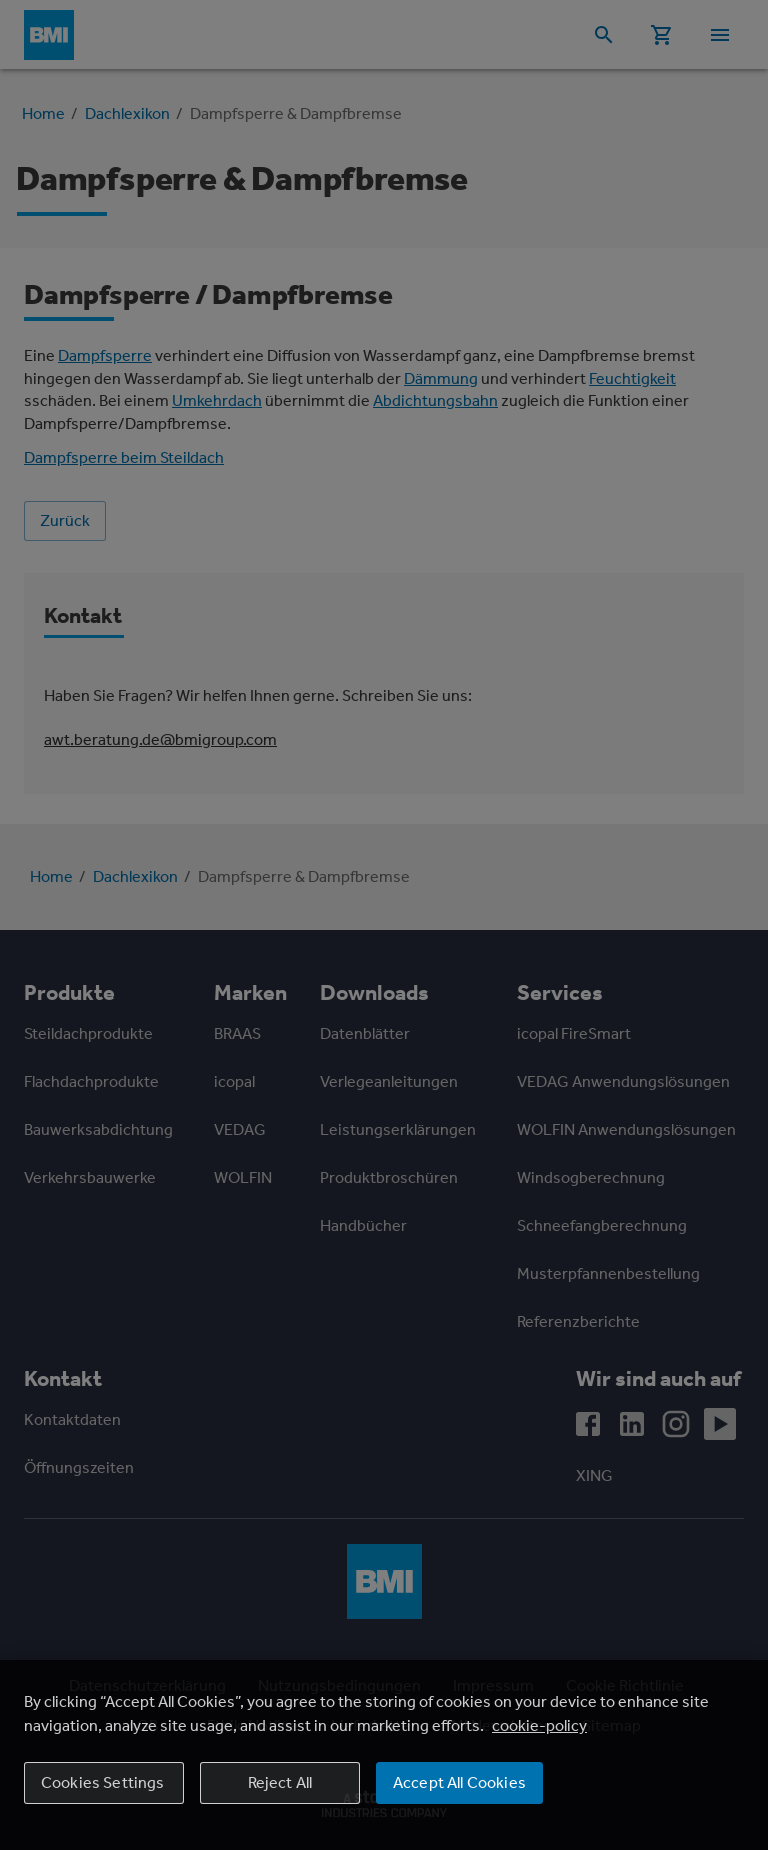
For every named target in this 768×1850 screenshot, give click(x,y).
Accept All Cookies (459, 1782)
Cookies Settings (103, 1782)
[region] (384, 1755)
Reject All (280, 1782)
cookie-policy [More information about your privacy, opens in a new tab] (539, 1725)
